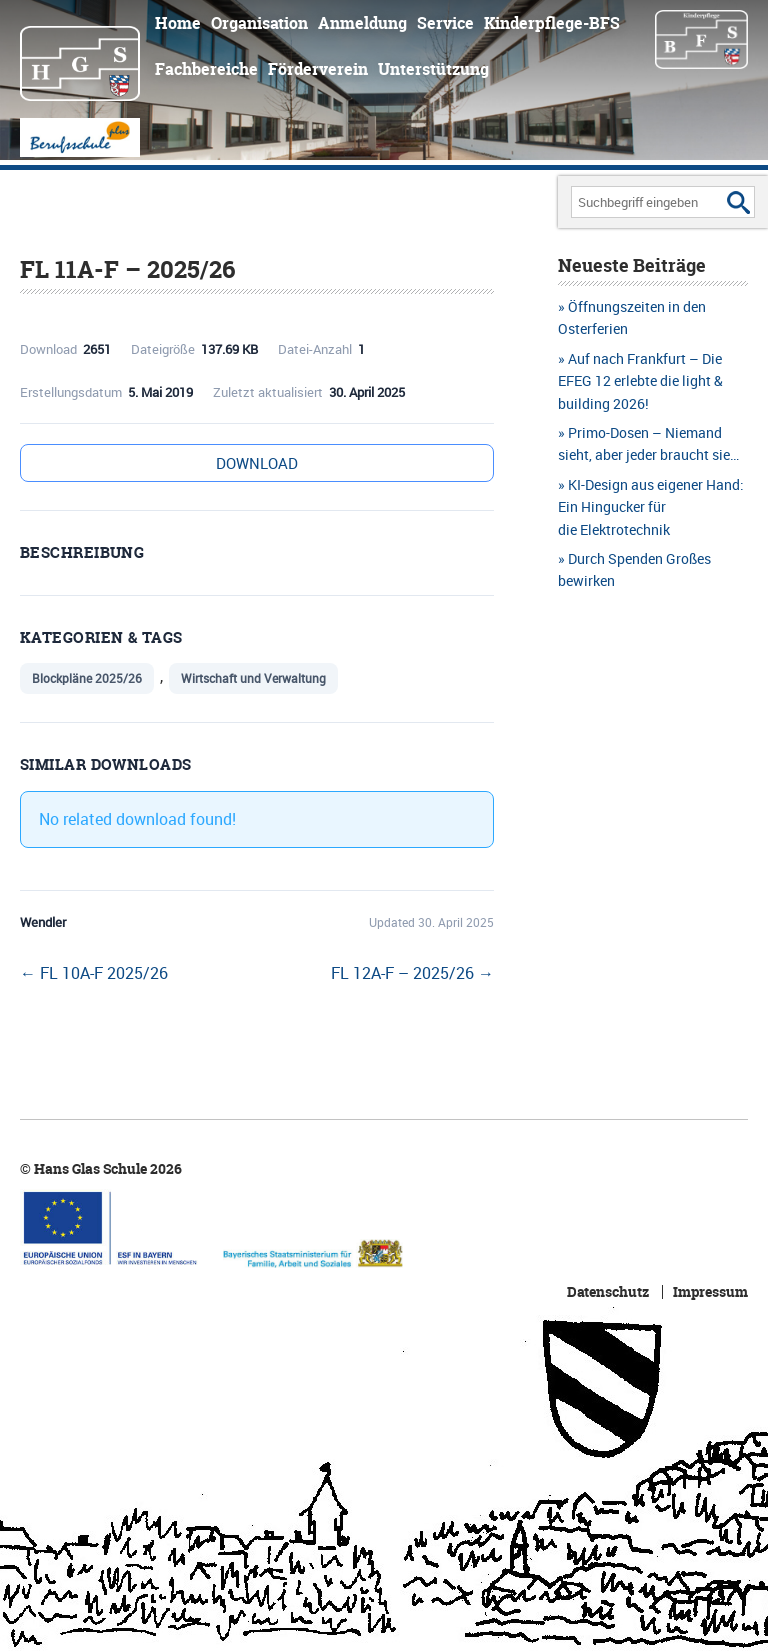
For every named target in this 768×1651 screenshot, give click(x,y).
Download (257, 463)
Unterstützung (433, 69)
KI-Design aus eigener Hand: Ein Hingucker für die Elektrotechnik (651, 507)
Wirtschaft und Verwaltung (253, 678)
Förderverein (318, 69)
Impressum (710, 1292)
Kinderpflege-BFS (552, 23)
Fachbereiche (206, 69)
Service (445, 23)
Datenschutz (608, 1292)
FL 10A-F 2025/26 (94, 973)
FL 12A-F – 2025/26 (412, 973)
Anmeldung (362, 23)
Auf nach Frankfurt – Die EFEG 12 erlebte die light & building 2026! (640, 381)
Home (178, 23)
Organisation (259, 23)
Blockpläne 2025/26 (87, 678)
